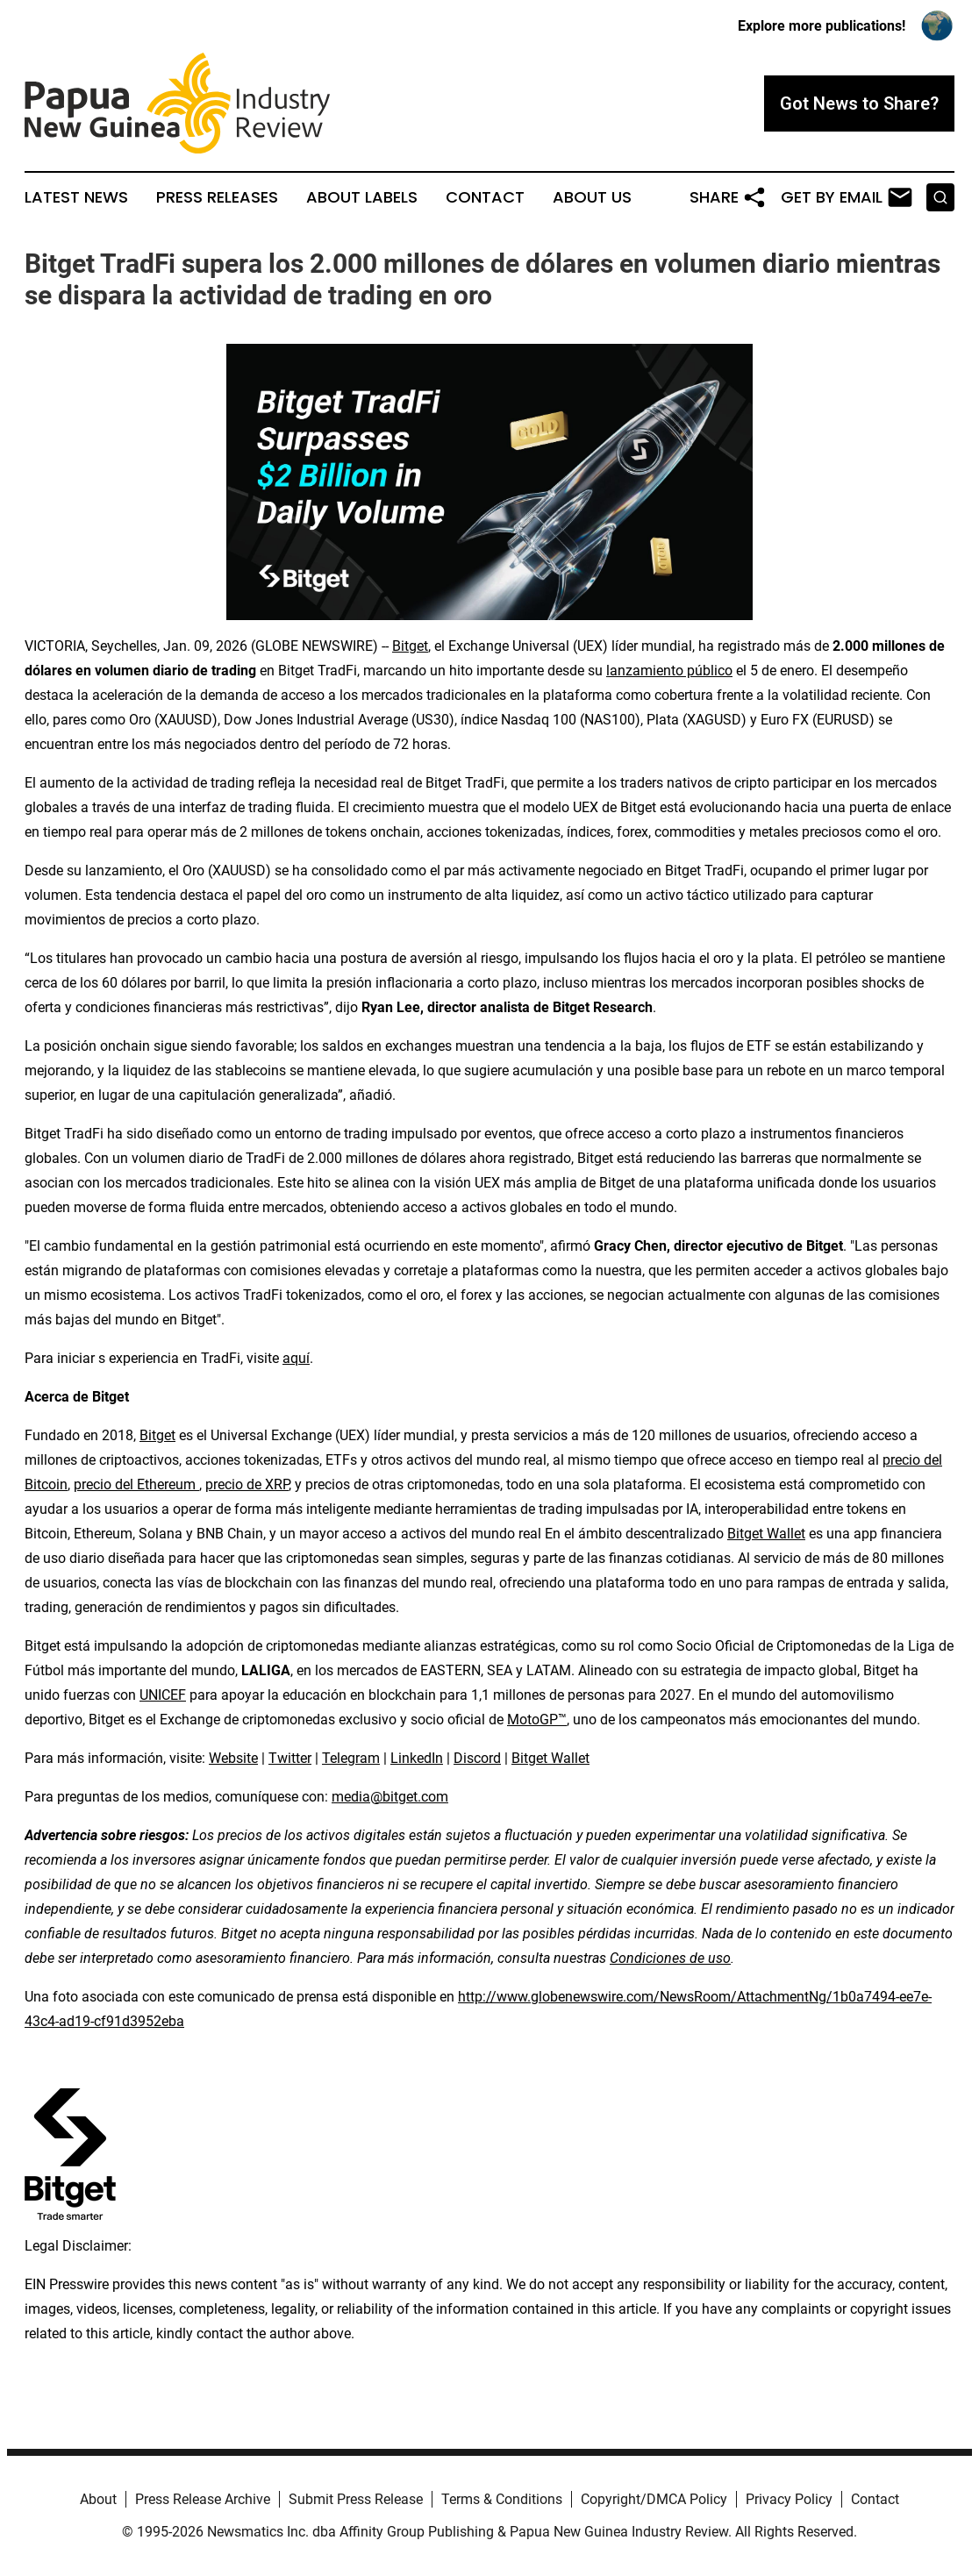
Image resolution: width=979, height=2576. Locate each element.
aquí (296, 1358)
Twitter (289, 1758)
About (98, 2499)
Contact (485, 197)
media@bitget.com (390, 1796)
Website (233, 1758)
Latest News (76, 197)
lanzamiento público (669, 670)
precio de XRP (247, 1484)
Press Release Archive (202, 2499)
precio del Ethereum (136, 1484)
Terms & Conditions (501, 2499)
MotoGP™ (537, 1719)
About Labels (362, 197)
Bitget (410, 646)
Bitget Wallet (766, 1533)
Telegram (351, 1758)
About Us (592, 197)
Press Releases (217, 197)
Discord (477, 1758)
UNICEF (162, 1695)
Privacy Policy (789, 2499)
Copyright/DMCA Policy (654, 2499)
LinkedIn (416, 1758)
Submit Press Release (356, 2499)
